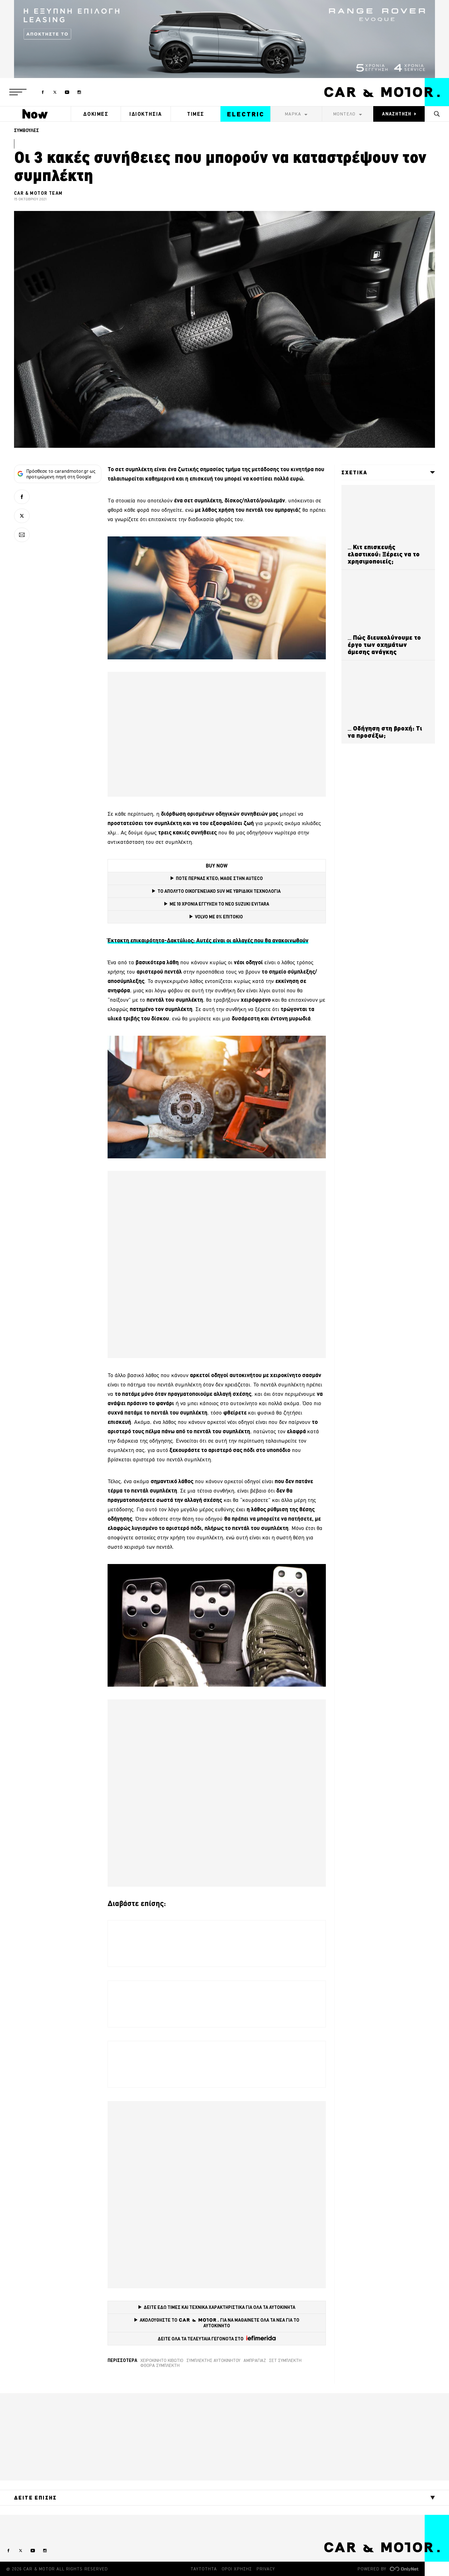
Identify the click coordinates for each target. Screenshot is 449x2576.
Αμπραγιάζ (255, 2360)
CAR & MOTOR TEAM (38, 193)
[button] (18, 92)
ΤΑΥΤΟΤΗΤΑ (204, 2568)
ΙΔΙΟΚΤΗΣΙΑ (145, 114)
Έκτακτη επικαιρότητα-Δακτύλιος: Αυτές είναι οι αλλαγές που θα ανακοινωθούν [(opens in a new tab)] (208, 940)
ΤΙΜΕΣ (195, 114)
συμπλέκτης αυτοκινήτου (213, 2360)
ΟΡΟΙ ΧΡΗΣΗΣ (237, 2568)
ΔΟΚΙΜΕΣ (95, 114)
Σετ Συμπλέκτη (285, 2360)
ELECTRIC (245, 114)
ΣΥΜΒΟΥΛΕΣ (26, 130)
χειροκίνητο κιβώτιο (161, 2360)
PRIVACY (266, 2568)
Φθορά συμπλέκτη (160, 2365)
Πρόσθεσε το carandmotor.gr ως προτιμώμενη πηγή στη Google (56, 473)
